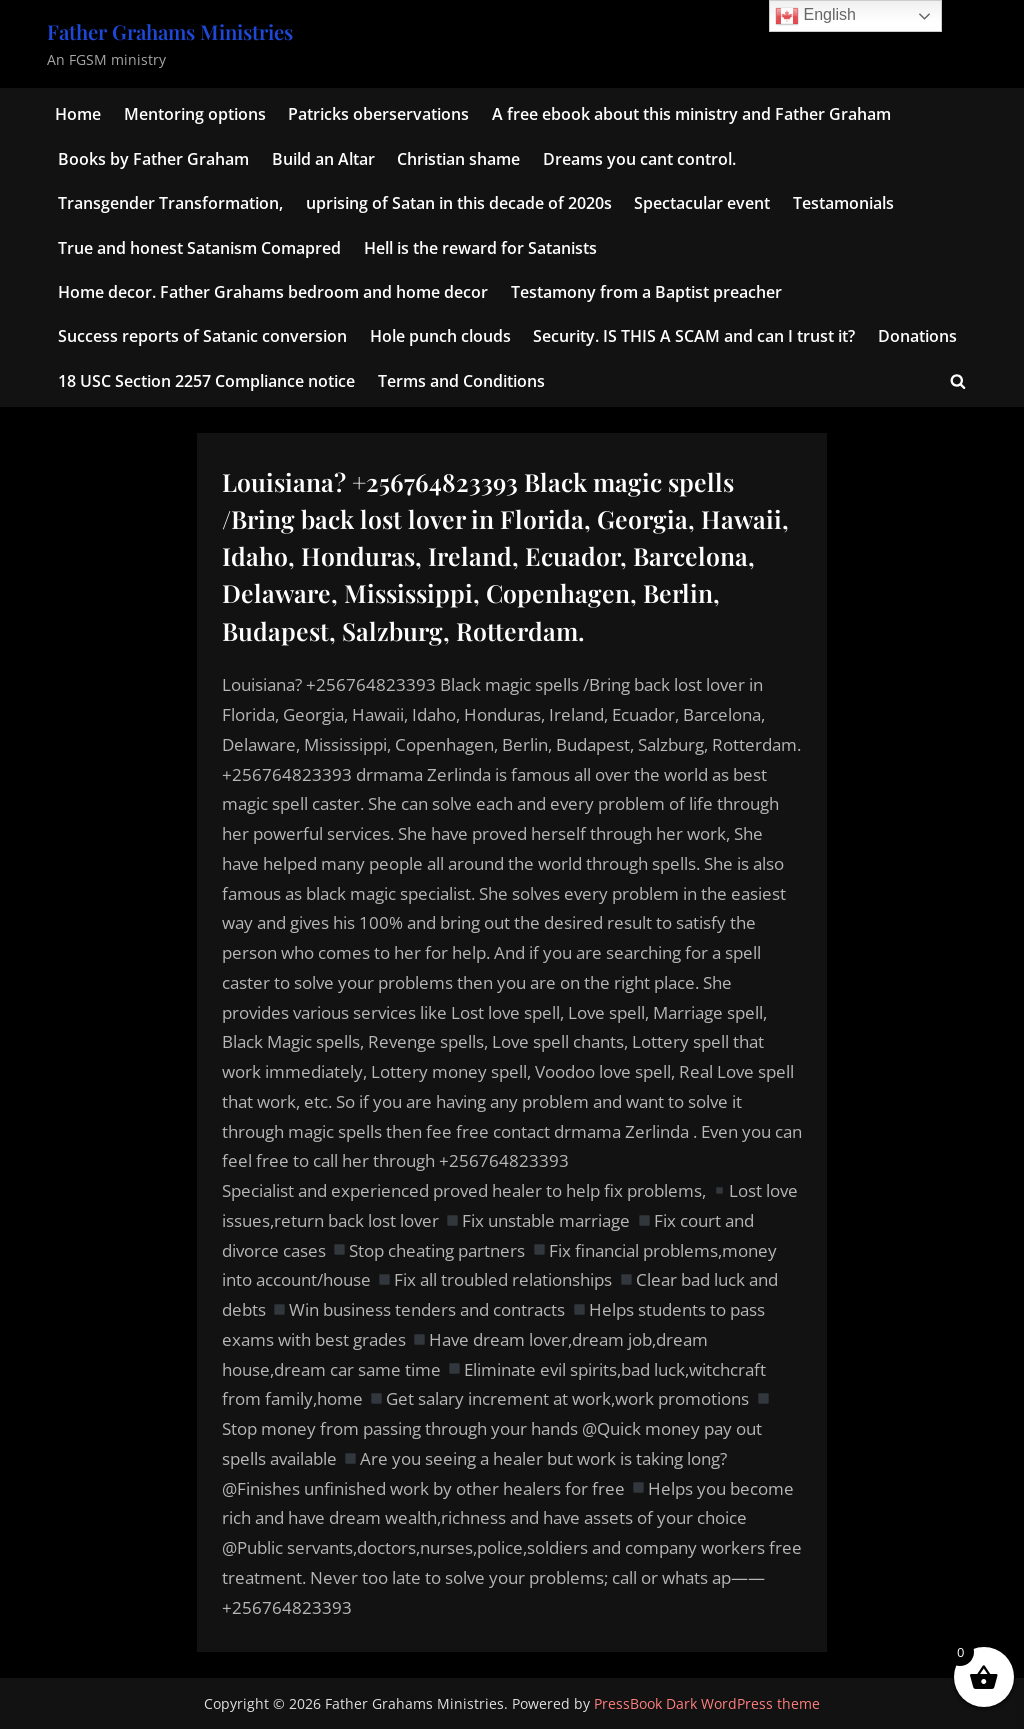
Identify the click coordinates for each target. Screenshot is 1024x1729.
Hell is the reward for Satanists (480, 248)
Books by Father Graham (153, 159)
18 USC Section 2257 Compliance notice (206, 381)
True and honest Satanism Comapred (199, 248)
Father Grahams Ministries (170, 31)
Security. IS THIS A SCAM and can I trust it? (694, 336)
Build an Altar (323, 159)
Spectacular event (702, 203)
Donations (917, 336)
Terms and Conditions (461, 381)
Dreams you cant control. (639, 159)
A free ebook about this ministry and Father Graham (691, 114)
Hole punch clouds (440, 336)
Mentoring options (195, 114)
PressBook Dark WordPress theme (707, 1703)
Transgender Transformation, (170, 203)
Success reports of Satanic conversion (202, 336)
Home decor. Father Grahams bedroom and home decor (273, 292)
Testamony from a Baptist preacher (646, 292)
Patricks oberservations (378, 114)
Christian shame (458, 159)
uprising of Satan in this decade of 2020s (459, 203)
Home (78, 114)
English (815, 16)
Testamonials (843, 203)
